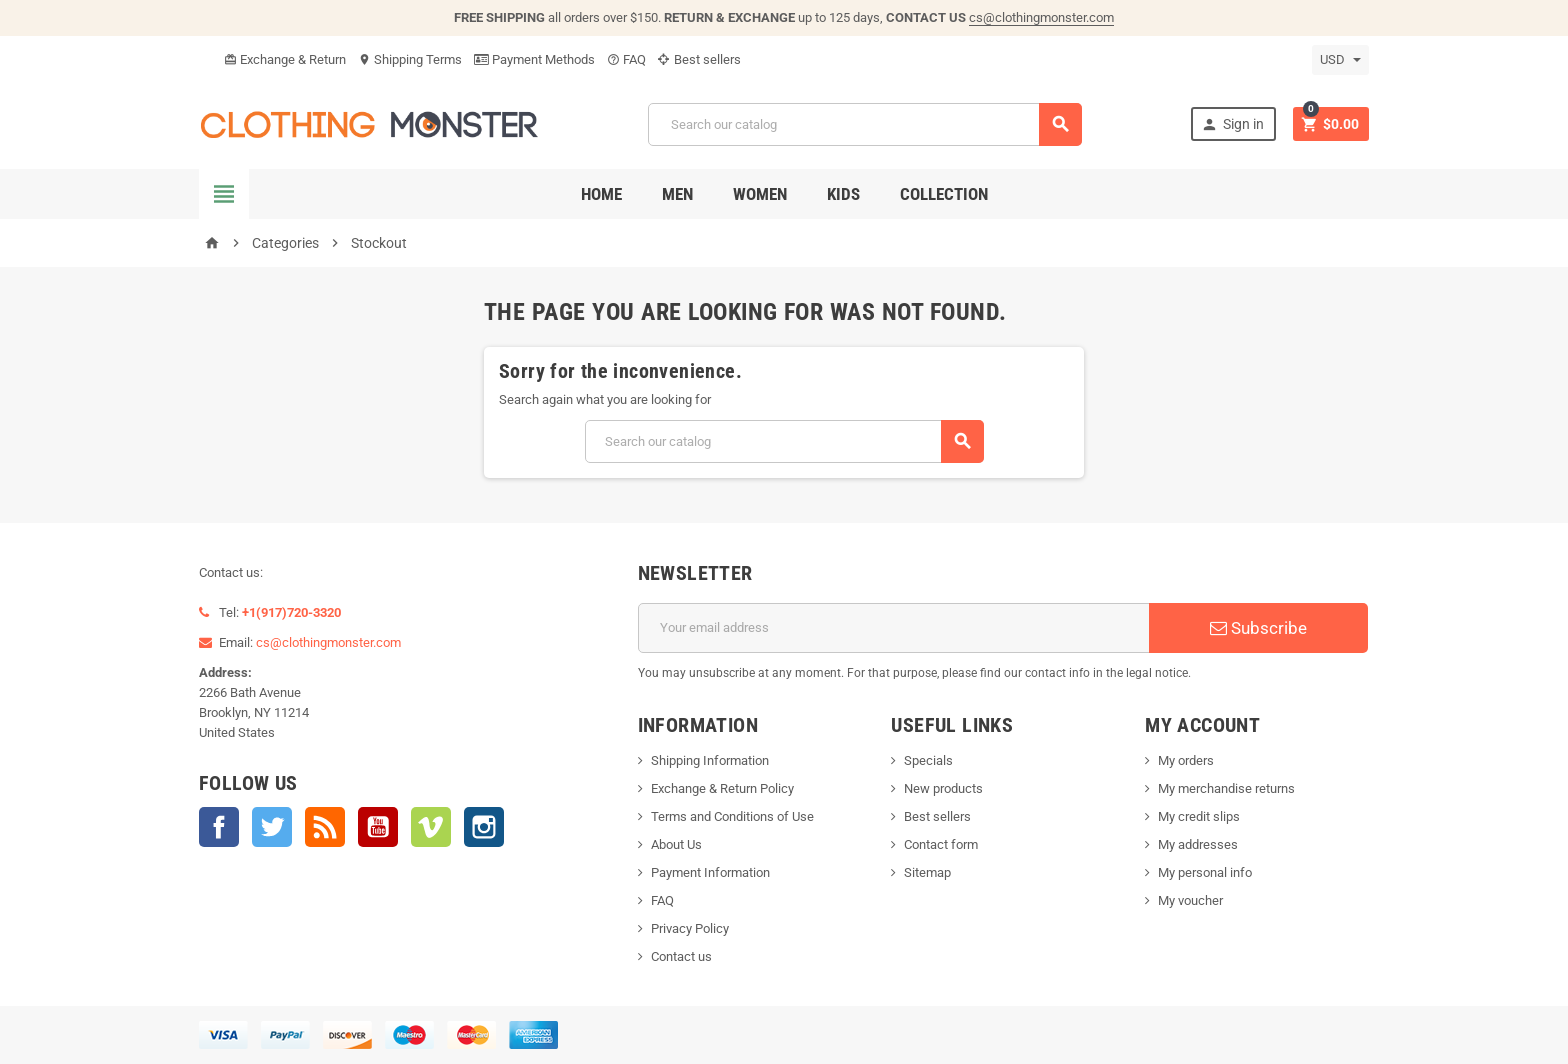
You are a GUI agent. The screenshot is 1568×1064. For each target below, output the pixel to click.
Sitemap (927, 872)
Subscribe (1258, 628)
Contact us (681, 956)
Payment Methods (534, 59)
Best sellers (699, 59)
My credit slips (1199, 816)
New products (943, 788)
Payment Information (710, 872)
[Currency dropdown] (1340, 60)
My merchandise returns (1226, 788)
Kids (843, 194)
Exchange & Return (285, 59)
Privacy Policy (690, 928)
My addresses (1198, 844)
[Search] (865, 124)
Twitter (272, 827)
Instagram (484, 827)
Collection (944, 194)
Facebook (219, 827)
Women (760, 194)
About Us (676, 844)
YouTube (378, 827)
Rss (325, 827)
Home (601, 194)
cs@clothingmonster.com (1041, 17)
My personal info (1205, 872)
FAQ (626, 59)
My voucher (1190, 900)
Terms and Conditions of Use (732, 816)
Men (677, 194)
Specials (928, 760)
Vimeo (431, 827)
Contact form (941, 844)
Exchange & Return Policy (722, 788)
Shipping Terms (410, 59)
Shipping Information (710, 760)
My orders (1186, 760)
